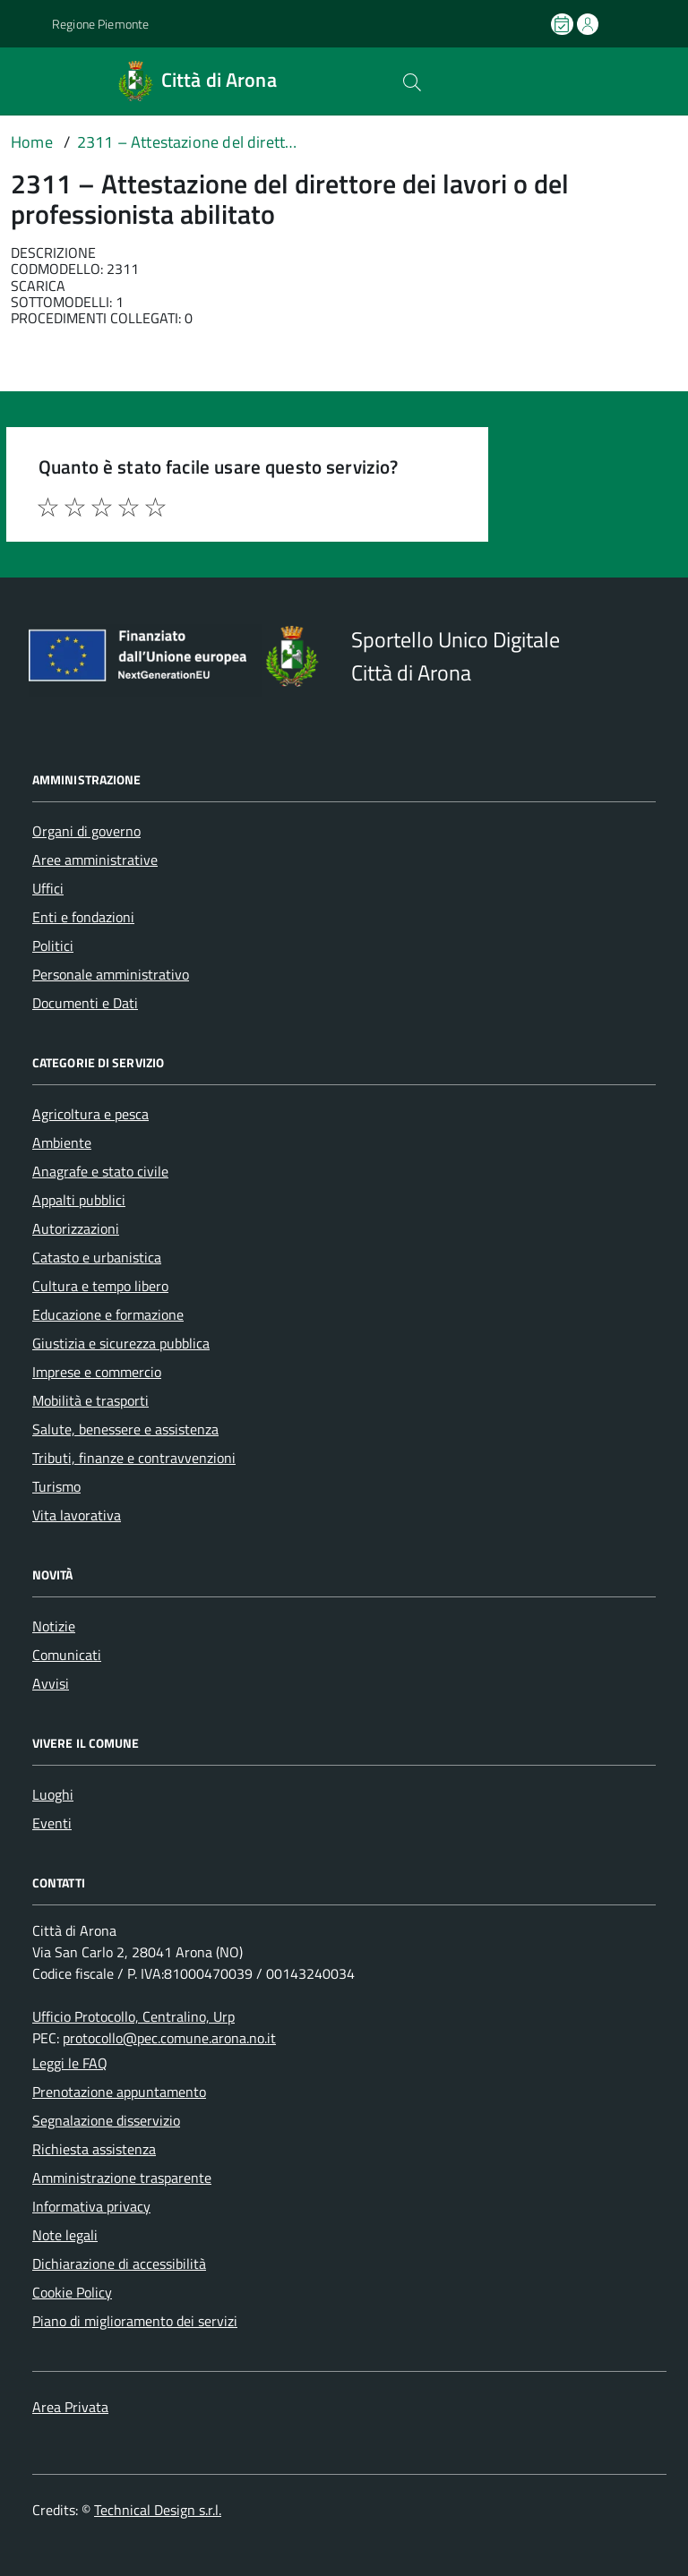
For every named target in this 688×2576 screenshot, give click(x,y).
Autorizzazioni (75, 1228)
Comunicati (66, 1654)
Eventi (52, 1823)
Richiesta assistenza (94, 2149)
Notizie (53, 1626)
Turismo (56, 1486)
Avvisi (50, 1683)
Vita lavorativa (76, 1515)
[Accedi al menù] (24, 81)
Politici (52, 945)
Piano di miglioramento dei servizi (134, 2321)
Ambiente (61, 1142)
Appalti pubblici (78, 1200)
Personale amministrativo (110, 974)
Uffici (48, 888)
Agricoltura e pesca (90, 1114)
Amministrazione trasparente (121, 2177)
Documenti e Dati (85, 1003)
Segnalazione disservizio (106, 2120)
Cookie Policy (72, 2292)
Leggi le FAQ (70, 2063)
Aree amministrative (95, 859)
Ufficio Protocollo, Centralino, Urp (133, 2016)
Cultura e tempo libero (100, 1286)
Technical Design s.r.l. (157, 2509)
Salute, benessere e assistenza (125, 1429)
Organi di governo (86, 831)
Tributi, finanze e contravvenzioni (134, 1457)
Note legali (65, 2235)
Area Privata (70, 2407)
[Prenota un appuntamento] (563, 24)
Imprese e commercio (96, 1371)
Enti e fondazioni (83, 917)
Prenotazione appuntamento (119, 2091)
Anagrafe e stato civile (100, 1171)
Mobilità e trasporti (90, 1400)
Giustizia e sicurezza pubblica (121, 1343)
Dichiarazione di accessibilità (119, 2263)
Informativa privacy (91, 2206)
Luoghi (52, 1794)
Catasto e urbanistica (96, 1257)
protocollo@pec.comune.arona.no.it (169, 2038)
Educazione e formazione (108, 1314)
